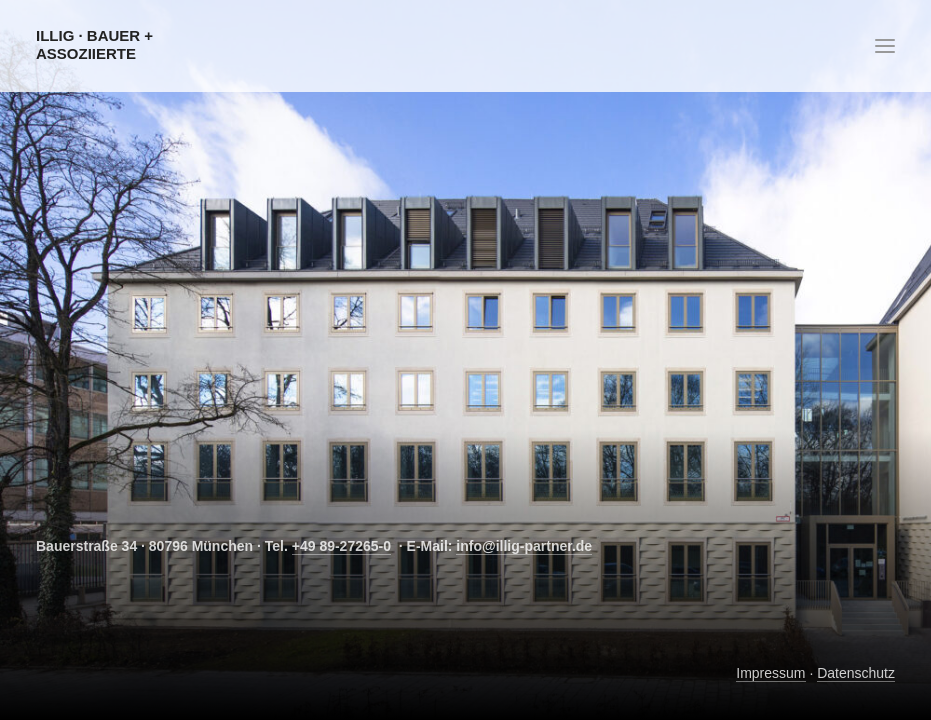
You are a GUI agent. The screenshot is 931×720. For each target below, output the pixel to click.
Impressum (770, 673)
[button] (885, 46)
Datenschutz (856, 673)
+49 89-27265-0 (341, 546)
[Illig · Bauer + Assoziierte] (146, 45)
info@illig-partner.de (524, 546)
